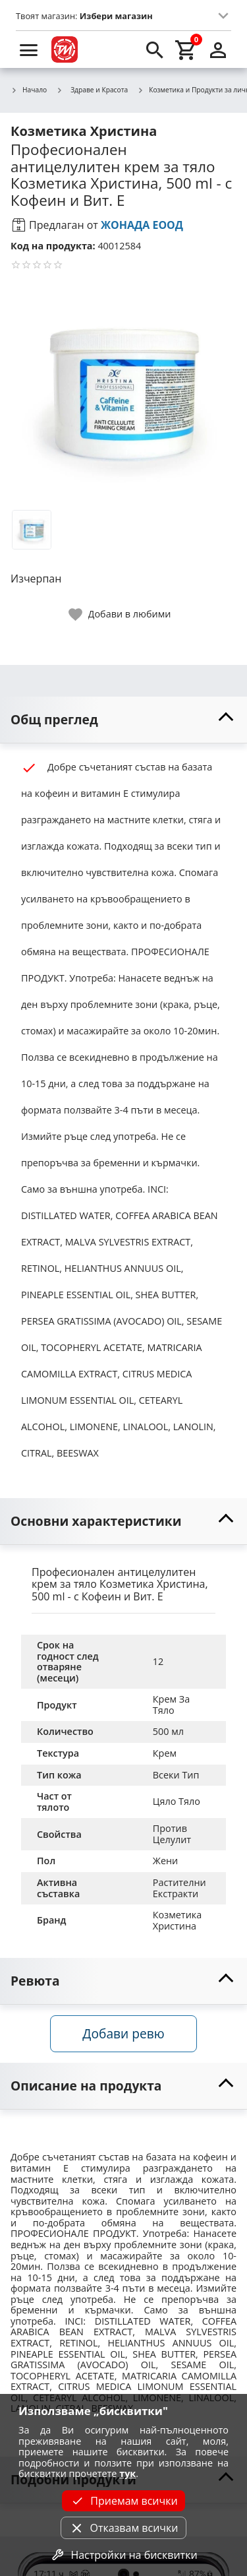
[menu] (29, 49)
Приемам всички (123, 2501)
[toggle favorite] (120, 614)
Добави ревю (123, 2033)
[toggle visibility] (123, 720)
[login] (218, 49)
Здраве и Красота (92, 89)
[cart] (186, 49)
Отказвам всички (123, 2528)
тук (127, 2473)
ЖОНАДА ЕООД (142, 225)
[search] (155, 49)
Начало (29, 90)
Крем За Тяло (172, 1704)
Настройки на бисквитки (123, 2555)
